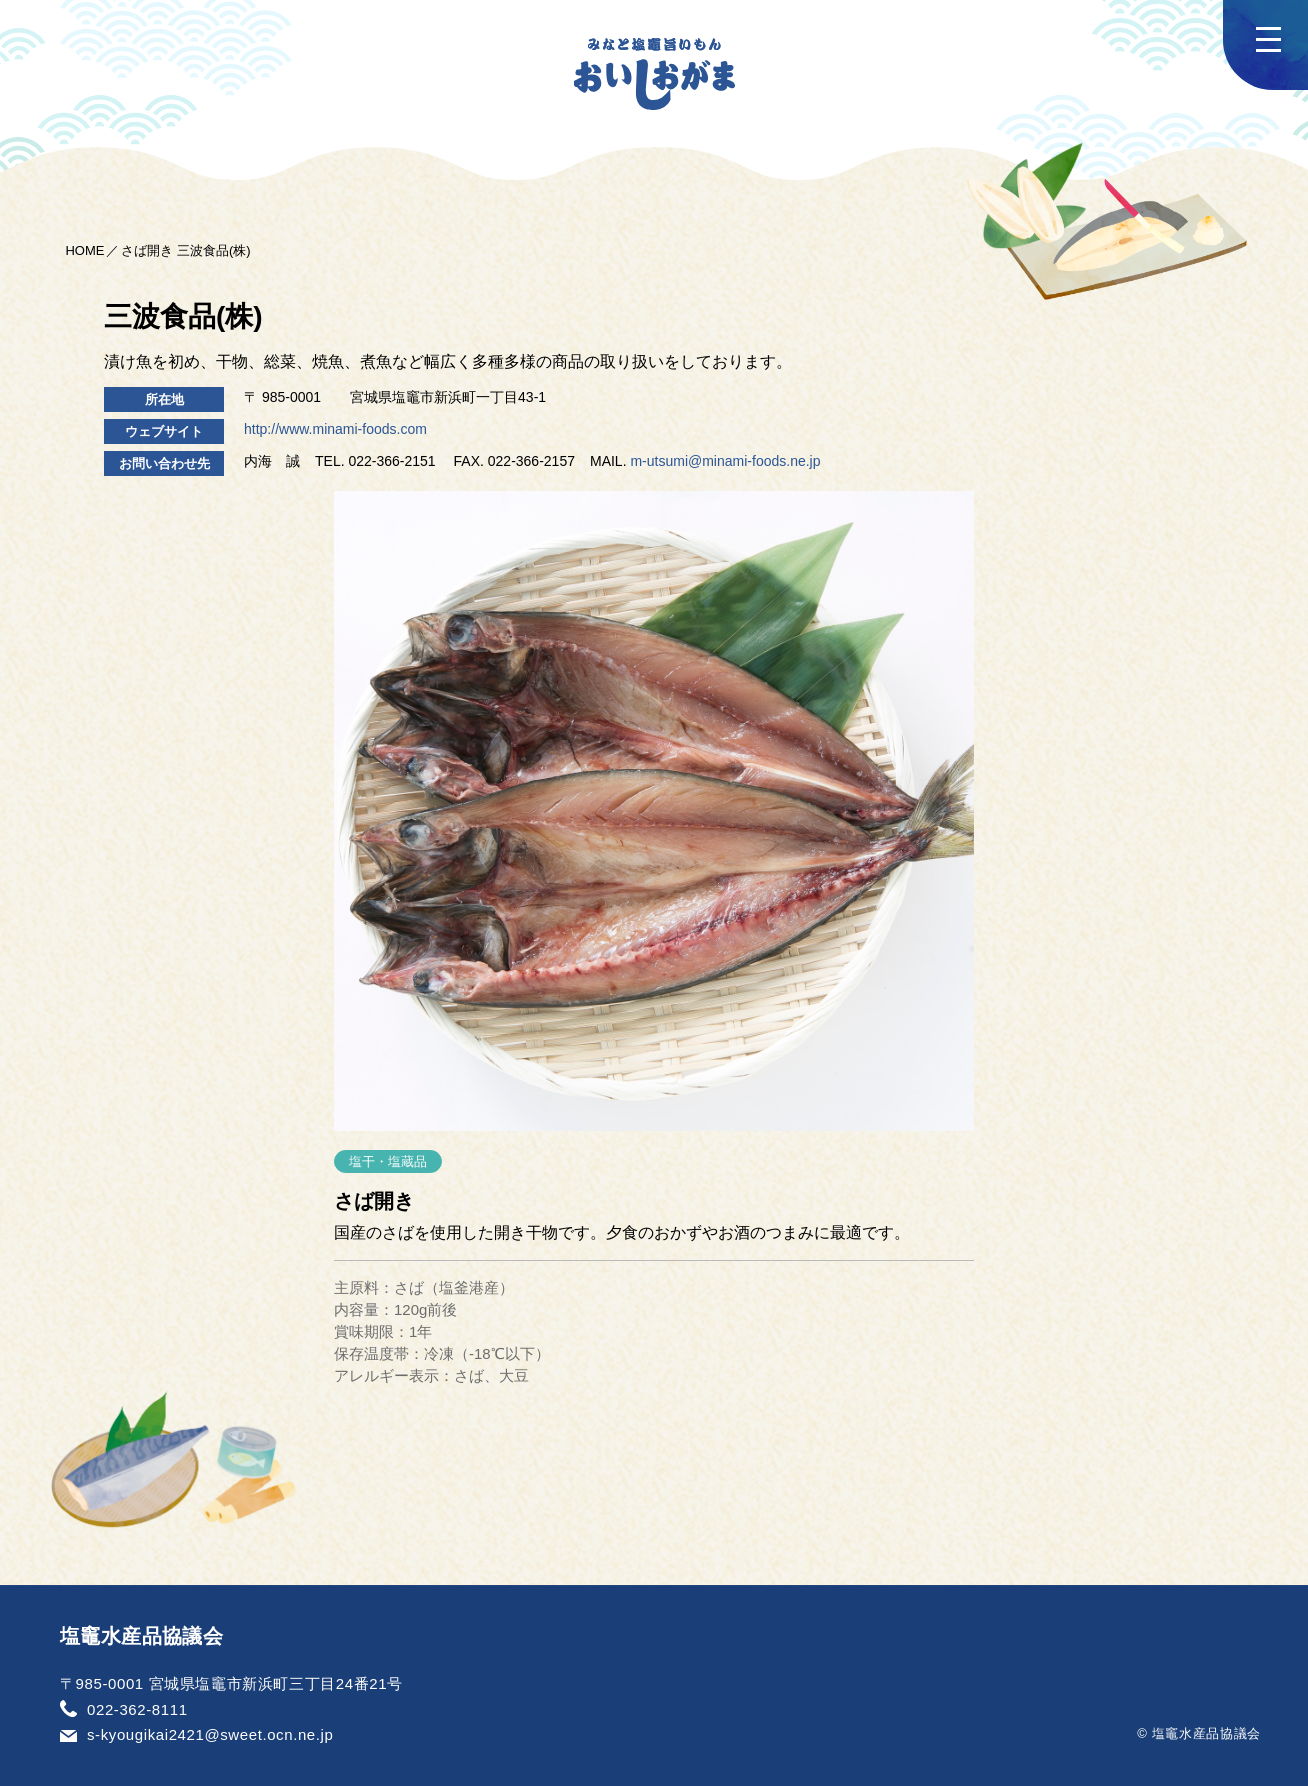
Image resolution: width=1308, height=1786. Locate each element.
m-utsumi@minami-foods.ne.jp (725, 461)
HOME (84, 250)
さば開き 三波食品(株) (185, 250)
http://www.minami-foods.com (335, 429)
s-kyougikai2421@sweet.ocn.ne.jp (210, 1734)
